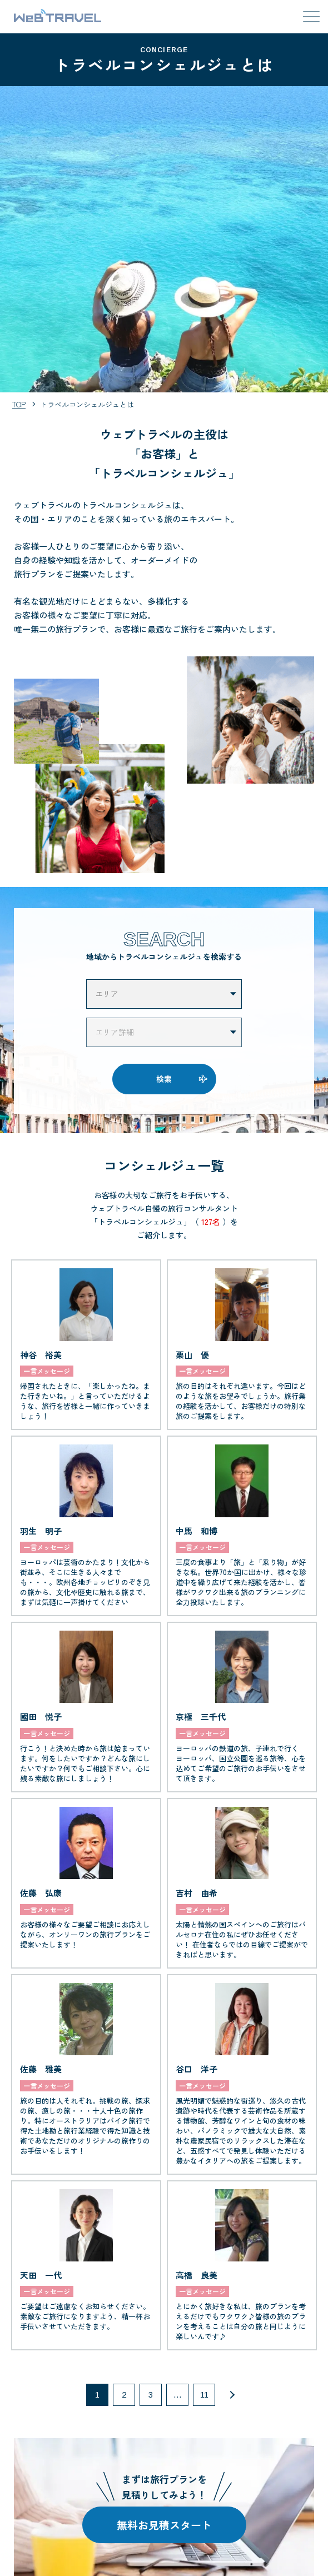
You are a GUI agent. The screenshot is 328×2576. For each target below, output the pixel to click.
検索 (164, 1078)
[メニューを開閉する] (311, 16)
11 (204, 2394)
